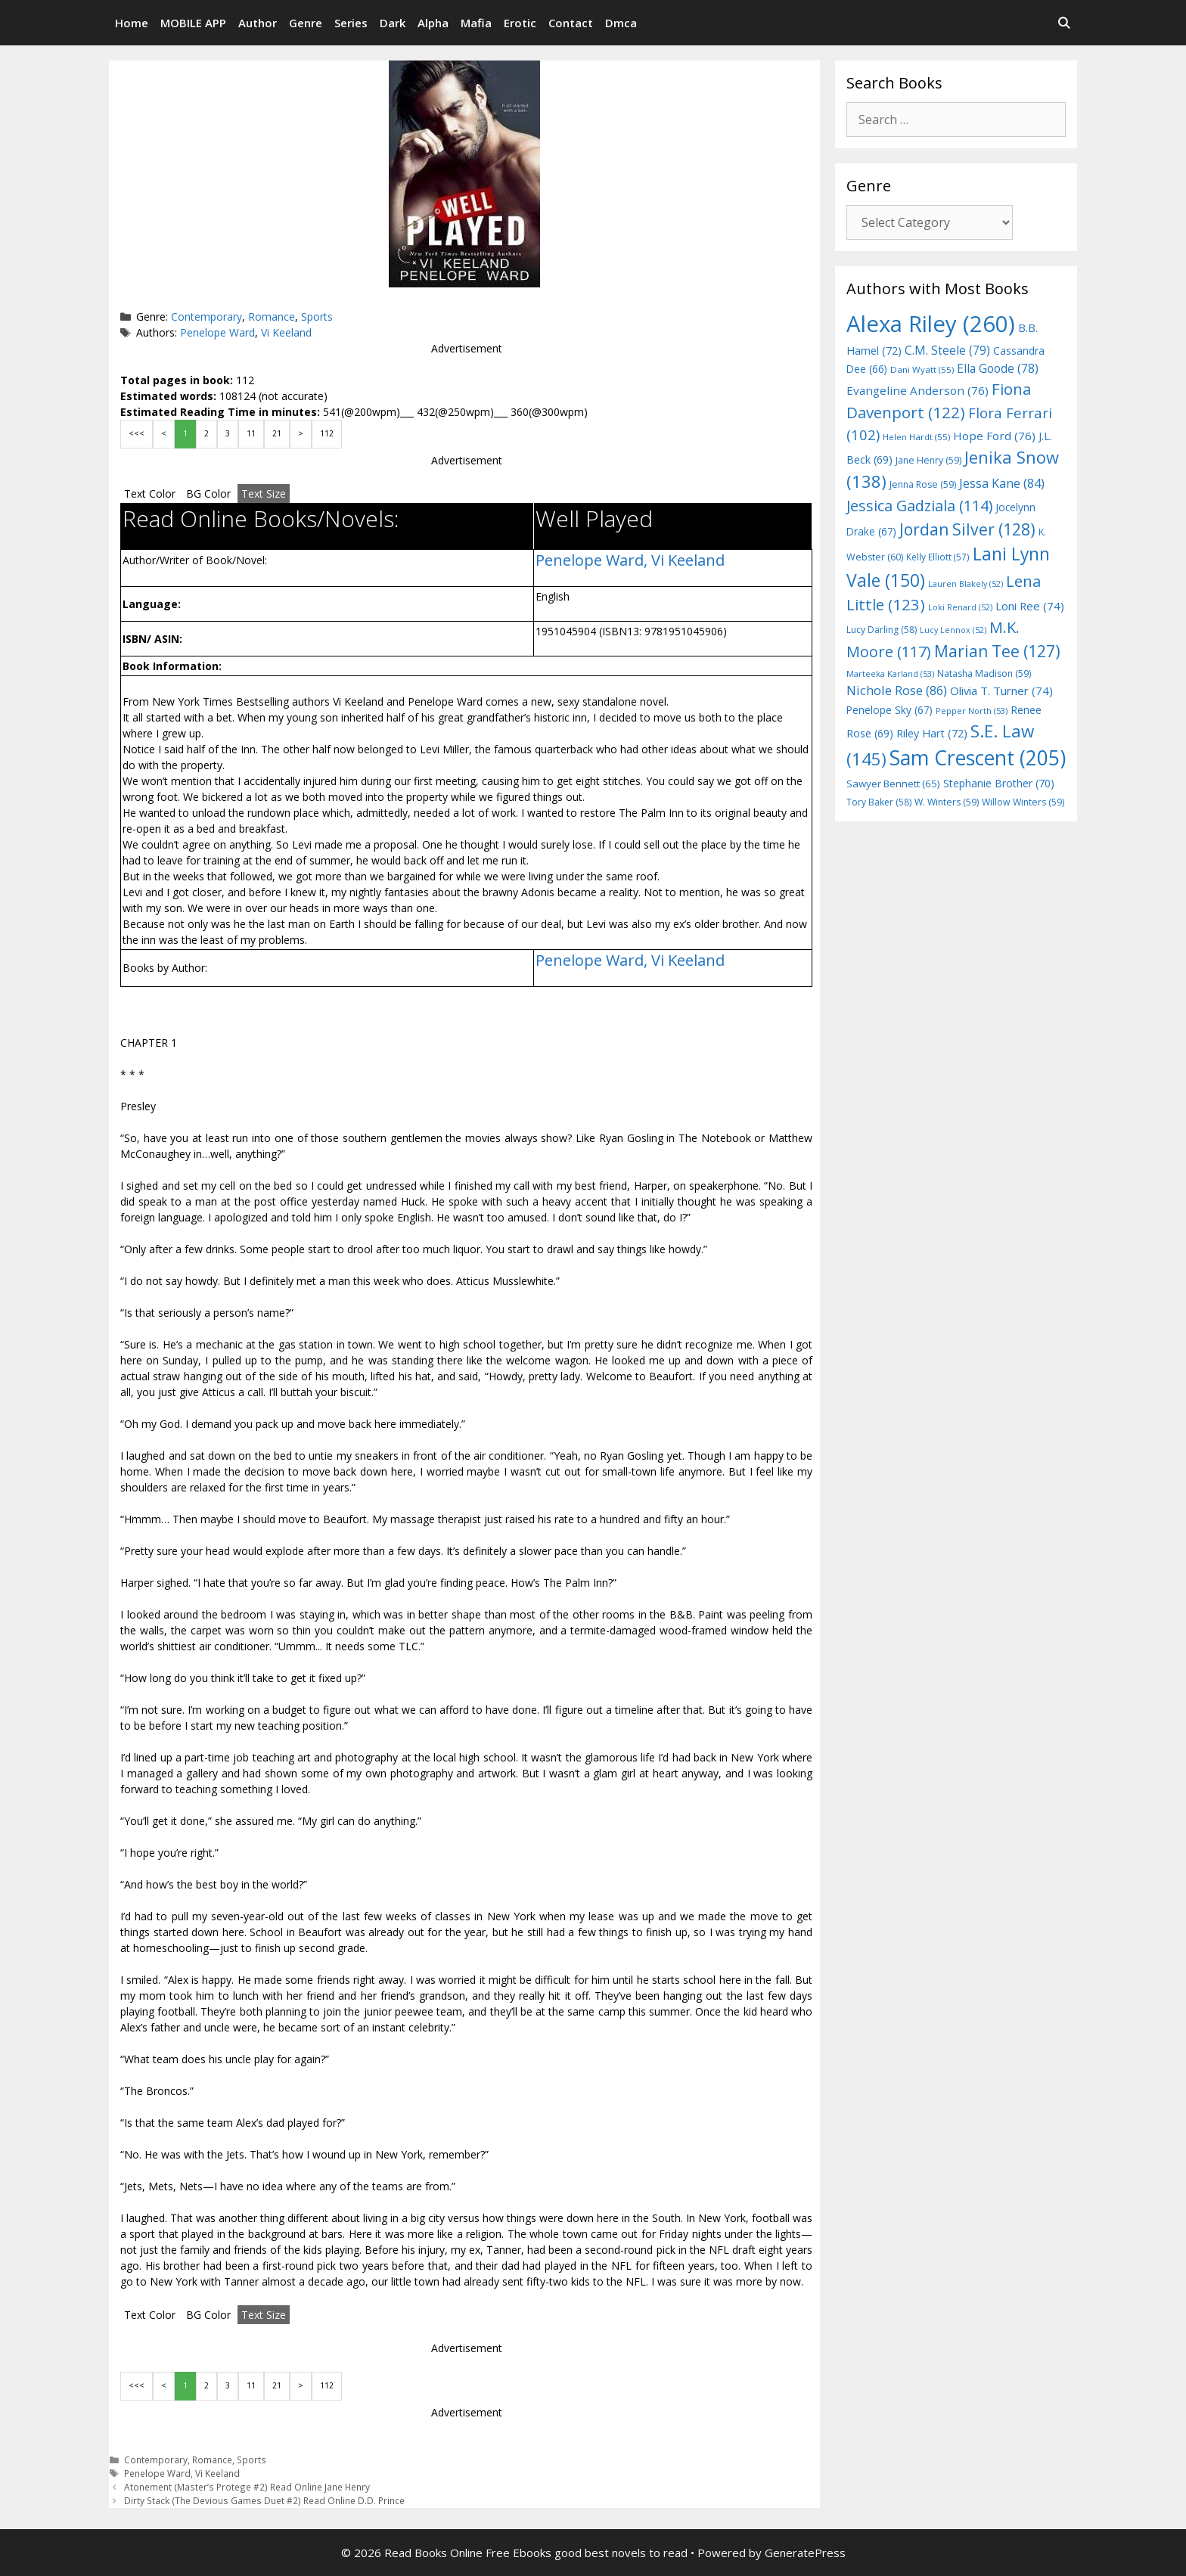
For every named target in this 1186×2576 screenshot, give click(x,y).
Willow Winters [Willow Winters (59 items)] (1023, 802)
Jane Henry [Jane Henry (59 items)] (928, 460)
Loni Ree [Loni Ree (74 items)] (1029, 605)
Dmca (621, 22)
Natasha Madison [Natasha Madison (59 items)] (984, 673)
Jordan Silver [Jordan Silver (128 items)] (967, 529)
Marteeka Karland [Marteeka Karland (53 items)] (890, 673)
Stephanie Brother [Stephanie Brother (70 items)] (998, 783)
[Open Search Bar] (1064, 22)
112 (327, 433)
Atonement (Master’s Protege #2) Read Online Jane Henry (247, 2487)
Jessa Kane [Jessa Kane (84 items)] (1002, 483)
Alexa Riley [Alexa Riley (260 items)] (930, 324)
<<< (136, 433)
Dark (392, 22)
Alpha (433, 22)
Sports (317, 316)
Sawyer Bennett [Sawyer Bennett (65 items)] (893, 783)
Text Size (263, 493)
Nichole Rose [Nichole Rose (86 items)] (896, 690)
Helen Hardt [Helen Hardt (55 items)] (916, 436)
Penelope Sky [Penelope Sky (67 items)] (889, 710)
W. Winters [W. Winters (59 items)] (946, 802)
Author (257, 22)
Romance (271, 316)
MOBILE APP (193, 22)
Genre (305, 22)
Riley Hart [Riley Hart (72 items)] (931, 733)
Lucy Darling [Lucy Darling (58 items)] (881, 629)
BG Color (208, 493)
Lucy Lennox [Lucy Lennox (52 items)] (953, 630)
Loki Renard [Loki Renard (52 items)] (960, 607)
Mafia (476, 22)
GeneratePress (805, 2552)
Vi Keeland (286, 332)
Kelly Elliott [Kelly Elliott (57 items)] (938, 557)
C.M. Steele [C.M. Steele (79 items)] (947, 350)
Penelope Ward (217, 332)
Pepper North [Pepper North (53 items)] (971, 710)
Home (131, 22)
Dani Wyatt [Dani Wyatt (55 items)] (922, 369)
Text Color (149, 493)
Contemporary (206, 316)
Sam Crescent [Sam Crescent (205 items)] (978, 757)
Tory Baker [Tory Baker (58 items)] (878, 802)
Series (351, 22)
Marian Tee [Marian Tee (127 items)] (997, 651)
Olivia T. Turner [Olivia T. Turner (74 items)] (1001, 690)
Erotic (520, 22)
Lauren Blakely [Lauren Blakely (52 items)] (965, 584)
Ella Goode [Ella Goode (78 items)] (998, 368)
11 (251, 433)
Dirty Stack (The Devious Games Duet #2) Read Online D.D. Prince (264, 2500)
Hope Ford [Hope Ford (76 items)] (994, 435)
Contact (570, 22)
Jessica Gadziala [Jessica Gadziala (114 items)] (919, 505)
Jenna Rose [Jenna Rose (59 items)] (923, 484)
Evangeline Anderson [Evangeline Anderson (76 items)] (917, 390)
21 (276, 433)
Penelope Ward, (593, 560)
